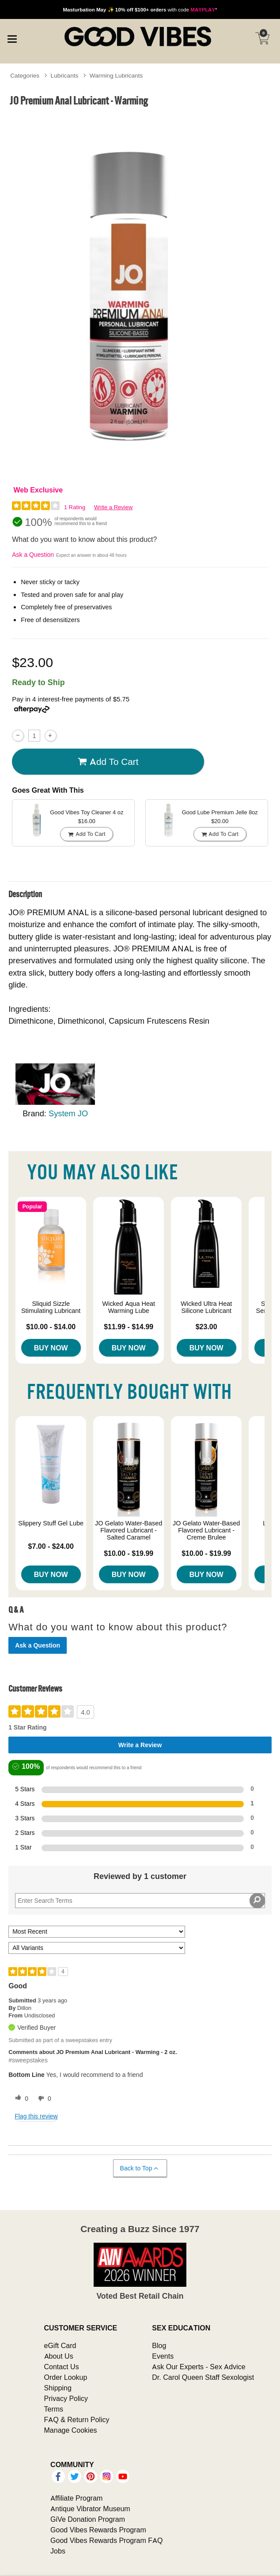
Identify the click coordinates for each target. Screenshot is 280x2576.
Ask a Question (33, 554)
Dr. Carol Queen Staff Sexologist (203, 2377)
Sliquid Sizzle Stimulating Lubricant (50, 1307)
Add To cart (108, 761)
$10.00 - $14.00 (51, 1326)
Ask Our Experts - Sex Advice (198, 2366)
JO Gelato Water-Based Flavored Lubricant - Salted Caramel (128, 1530)
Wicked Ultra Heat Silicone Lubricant (206, 1307)
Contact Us (61, 2366)
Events (163, 2356)
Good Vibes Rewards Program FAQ (106, 2540)
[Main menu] (12, 37)
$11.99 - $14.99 (128, 1326)
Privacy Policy (66, 2398)
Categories (24, 75)
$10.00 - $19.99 (128, 1553)
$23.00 (206, 1326)
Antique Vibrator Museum (90, 2508)
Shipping (58, 2387)
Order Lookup (65, 2377)
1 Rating (74, 507)
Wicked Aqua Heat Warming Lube (128, 1307)
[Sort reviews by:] (96, 1932)
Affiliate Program (76, 2498)
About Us (58, 2356)
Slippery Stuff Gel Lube (50, 1523)
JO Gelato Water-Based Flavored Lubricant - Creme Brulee (206, 1530)
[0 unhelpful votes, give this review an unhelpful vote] (42, 2098)
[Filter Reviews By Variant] (96, 1948)
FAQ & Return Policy (77, 2419)
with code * (140, 9)
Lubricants (65, 75)
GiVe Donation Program (87, 2519)
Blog (159, 2345)
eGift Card (60, 2345)
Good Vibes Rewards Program (98, 2529)
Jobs (57, 2550)
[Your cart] (262, 38)
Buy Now (51, 1347)
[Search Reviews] (140, 1900)
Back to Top (139, 2168)
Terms (54, 2409)
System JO (68, 1113)
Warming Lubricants (116, 75)
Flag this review (36, 2116)
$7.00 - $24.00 (51, 1546)
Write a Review (113, 507)
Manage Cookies (70, 2430)
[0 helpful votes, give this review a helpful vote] (19, 2098)
